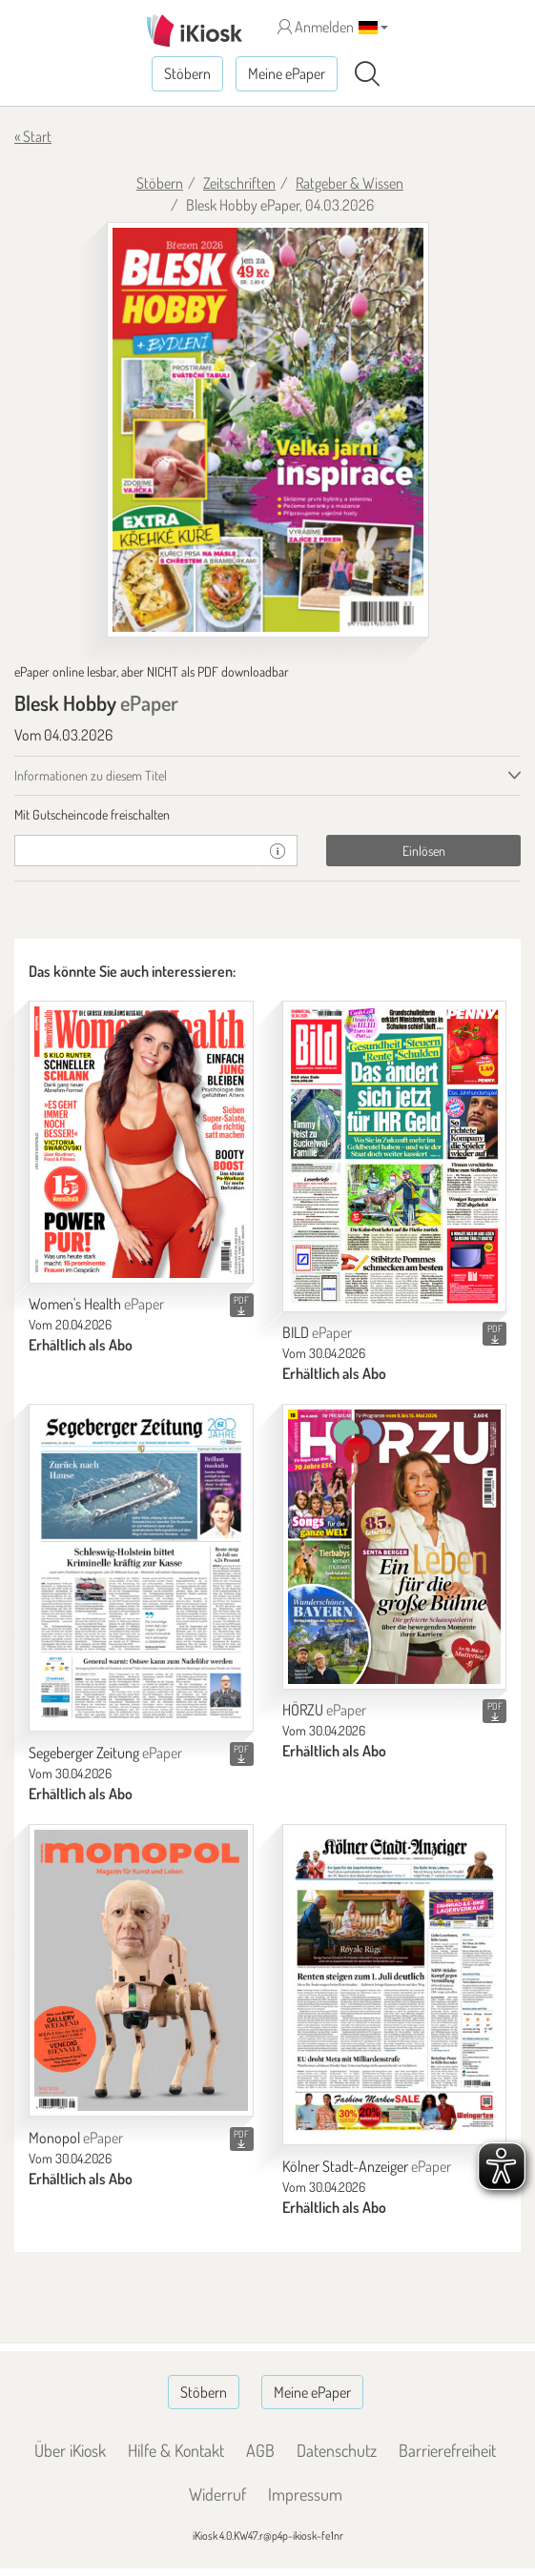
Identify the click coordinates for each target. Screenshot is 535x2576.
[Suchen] (367, 74)
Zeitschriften (239, 183)
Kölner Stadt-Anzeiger (366, 2166)
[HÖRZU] (394, 1547)
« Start (32, 136)
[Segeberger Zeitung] (141, 1568)
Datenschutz (337, 2450)
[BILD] (394, 1156)
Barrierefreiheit (447, 2450)
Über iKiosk (70, 2450)
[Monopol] (141, 1970)
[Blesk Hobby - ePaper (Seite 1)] (268, 430)
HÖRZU (324, 1709)
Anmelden (316, 26)
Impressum (305, 2494)
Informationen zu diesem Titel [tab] (90, 775)
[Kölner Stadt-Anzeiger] (394, 1985)
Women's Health (96, 1303)
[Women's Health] (141, 1142)
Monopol (76, 2137)
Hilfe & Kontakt (176, 2450)
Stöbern (187, 73)
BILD (317, 1332)
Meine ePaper (286, 73)
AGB (260, 2450)
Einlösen (423, 850)
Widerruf (217, 2494)
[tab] (267, 815)
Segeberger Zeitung (105, 1752)
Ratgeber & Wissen (349, 183)
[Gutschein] (136, 850)
